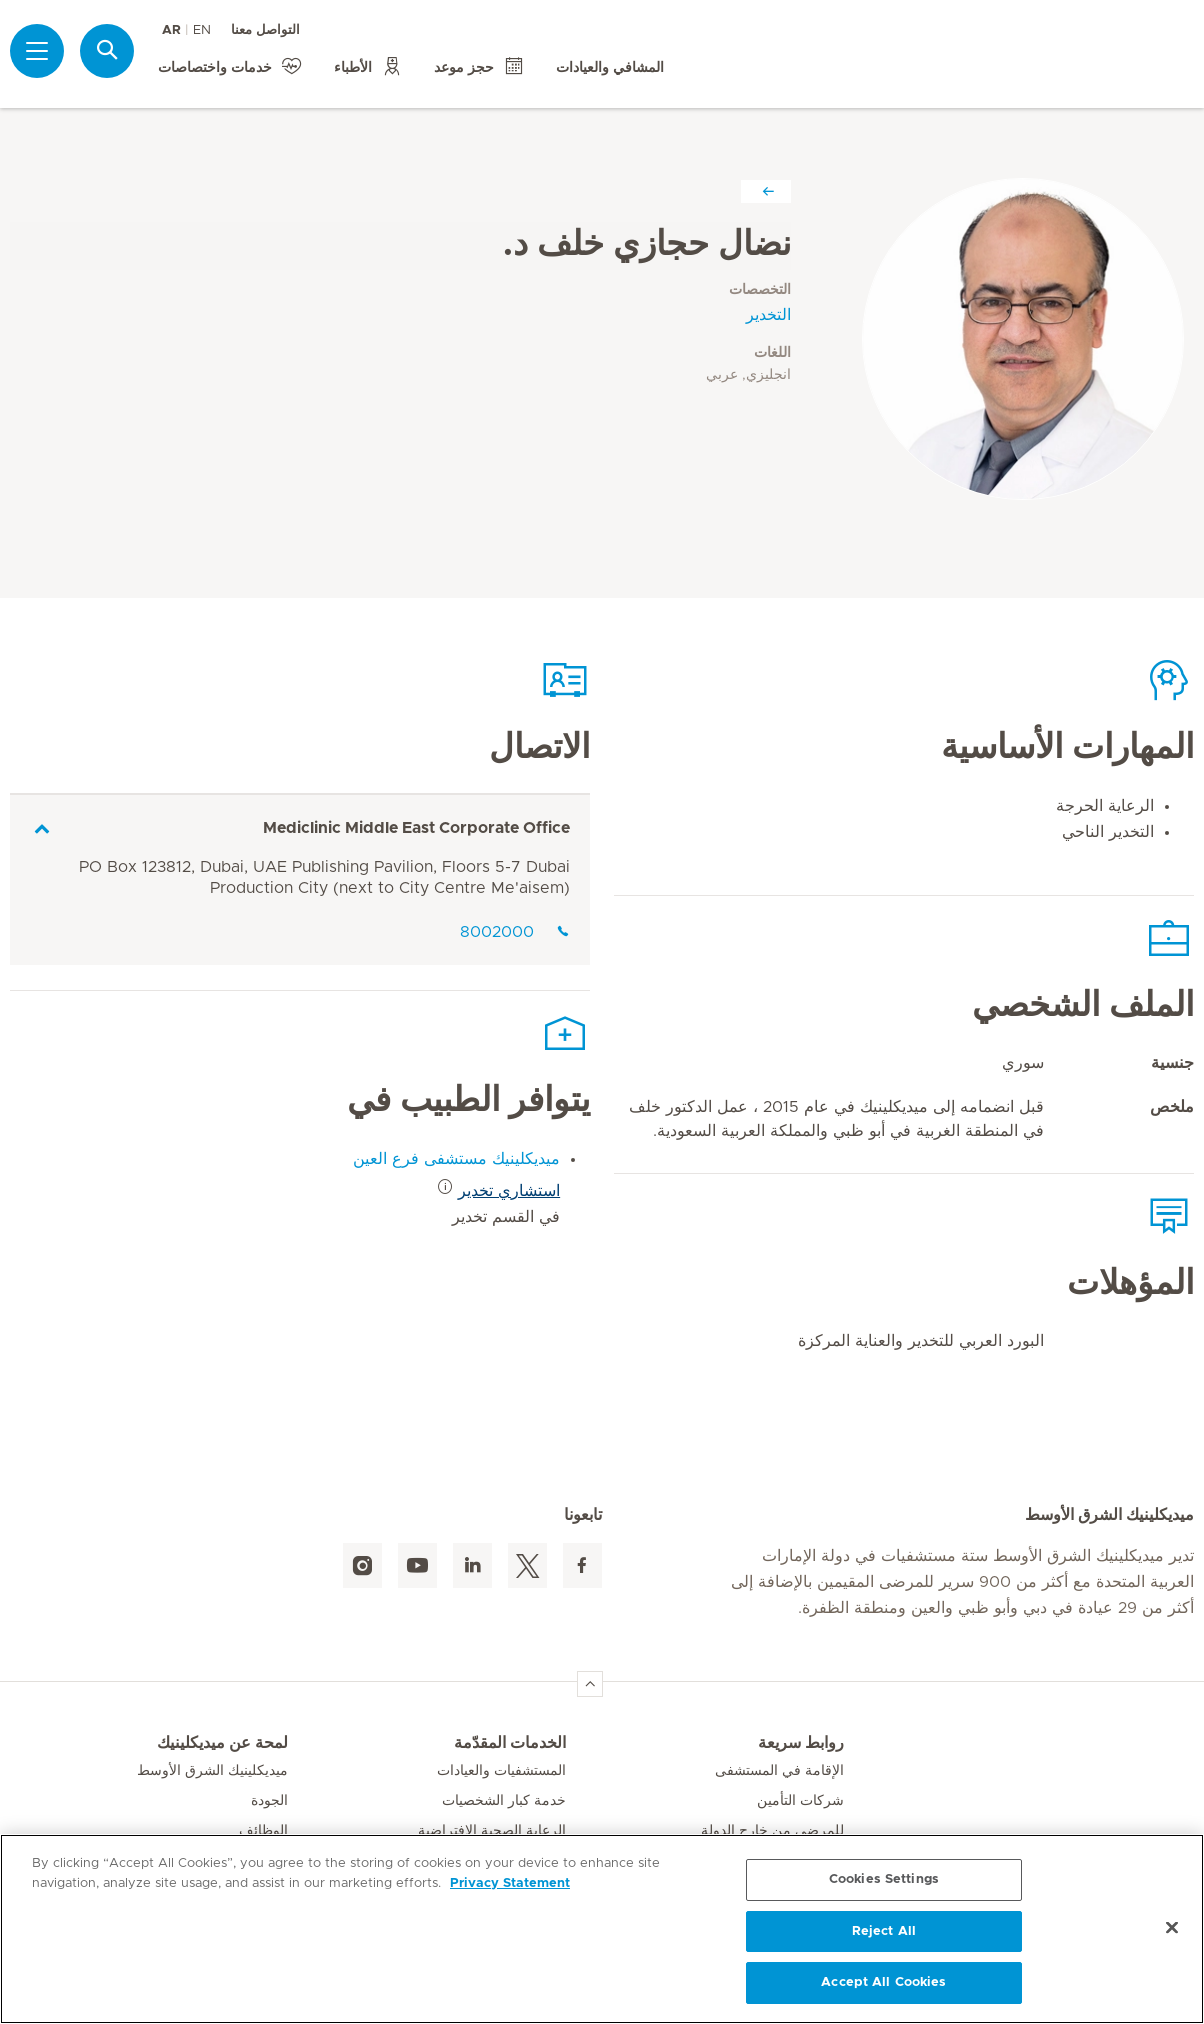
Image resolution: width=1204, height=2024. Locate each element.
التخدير (768, 315)
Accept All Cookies (883, 1982)
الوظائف (263, 1831)
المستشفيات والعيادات (501, 1771)
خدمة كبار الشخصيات (504, 1801)
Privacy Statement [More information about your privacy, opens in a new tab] (510, 1883)
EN (202, 30)
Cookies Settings (884, 1879)
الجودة (269, 1801)
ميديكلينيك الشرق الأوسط (212, 1771)
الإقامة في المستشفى (779, 1771)
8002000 (515, 932)
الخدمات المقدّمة (510, 1743)
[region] (602, 1929)
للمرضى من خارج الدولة (772, 1831)
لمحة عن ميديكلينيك (222, 1743)
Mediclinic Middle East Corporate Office (416, 828)
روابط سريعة (801, 1743)
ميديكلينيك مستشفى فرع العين (456, 1159)
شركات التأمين (800, 1801)
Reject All (884, 1931)
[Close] (1172, 1928)
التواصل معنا (265, 30)
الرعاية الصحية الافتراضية (492, 1831)
